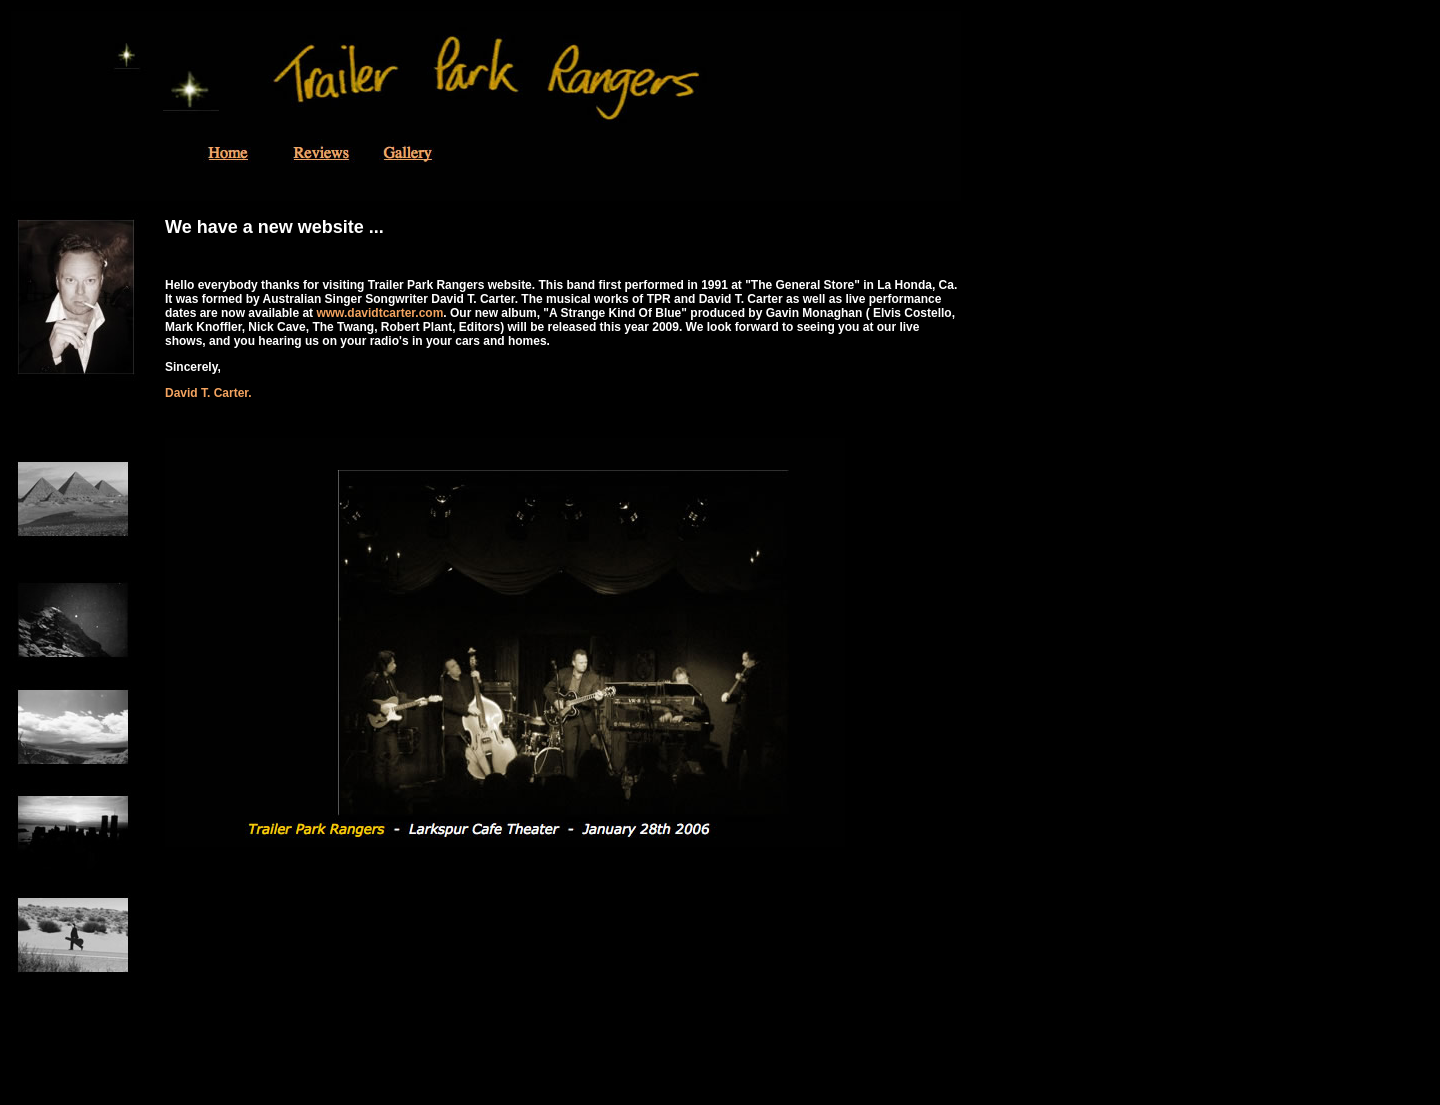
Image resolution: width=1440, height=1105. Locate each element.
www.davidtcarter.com (379, 313)
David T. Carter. (208, 393)
